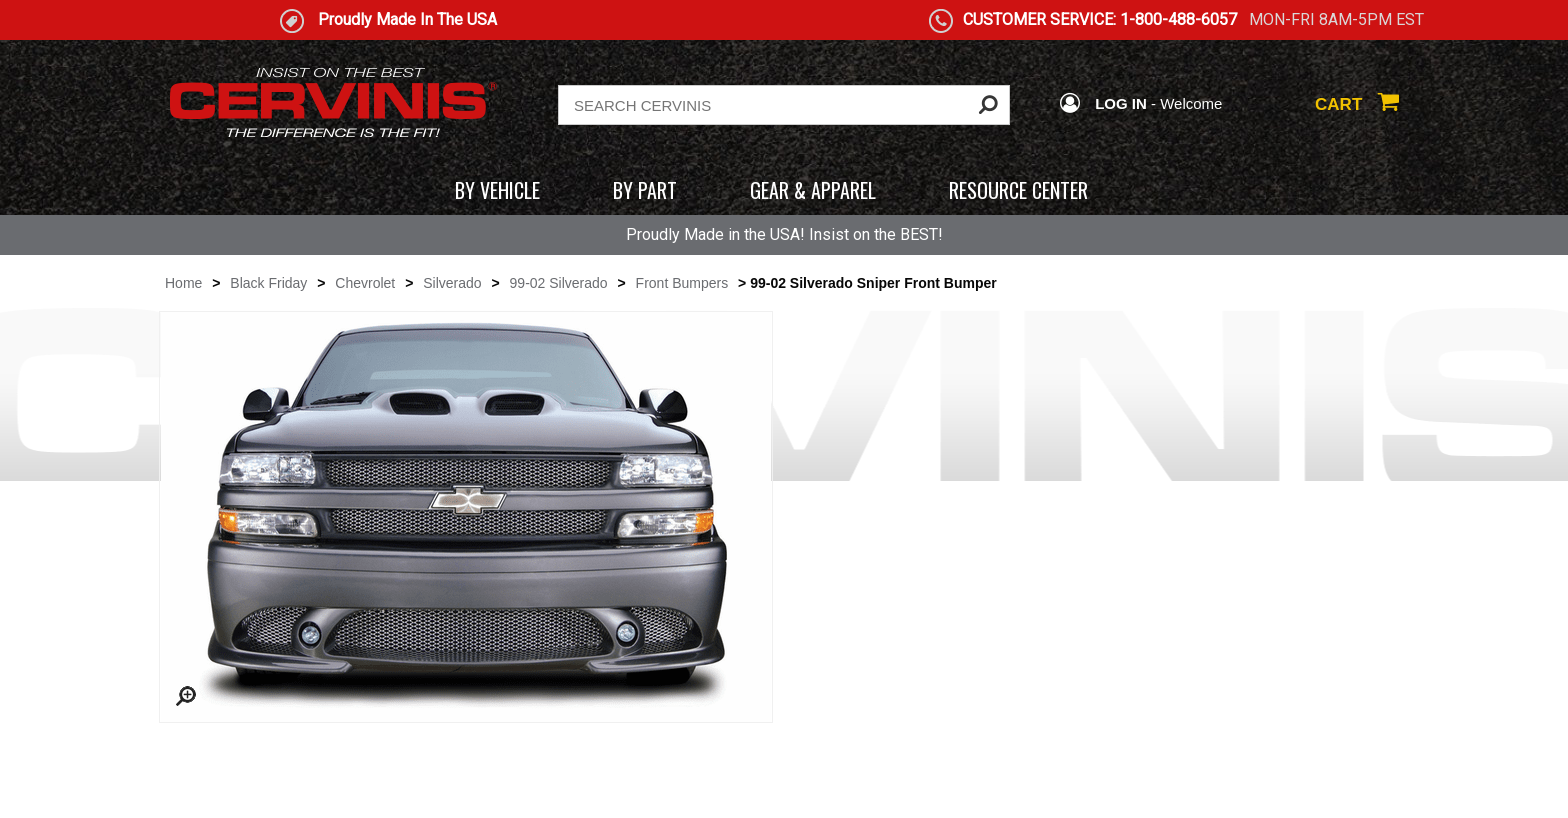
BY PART (645, 190)
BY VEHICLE (497, 190)
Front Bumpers (682, 283)
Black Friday (268, 283)
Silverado (452, 283)
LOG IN (1103, 103)
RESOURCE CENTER (1018, 190)
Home (183, 283)
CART (1357, 104)
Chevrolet (365, 283)
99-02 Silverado (559, 283)
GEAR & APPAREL (813, 190)
